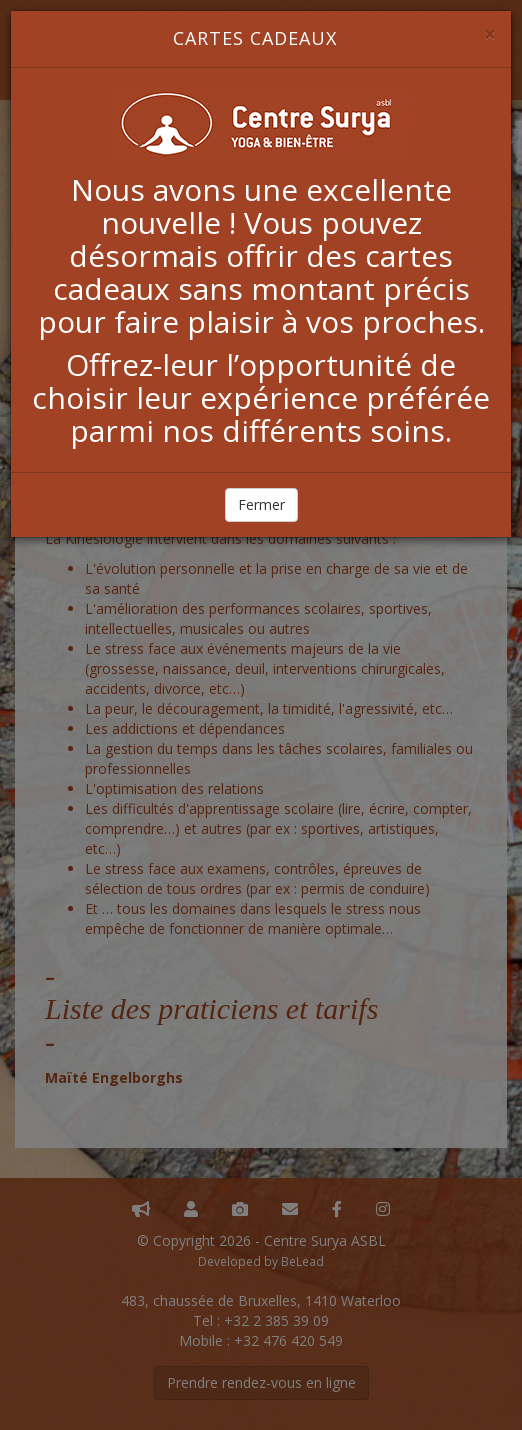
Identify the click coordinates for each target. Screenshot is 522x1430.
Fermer (261, 504)
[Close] (490, 34)
